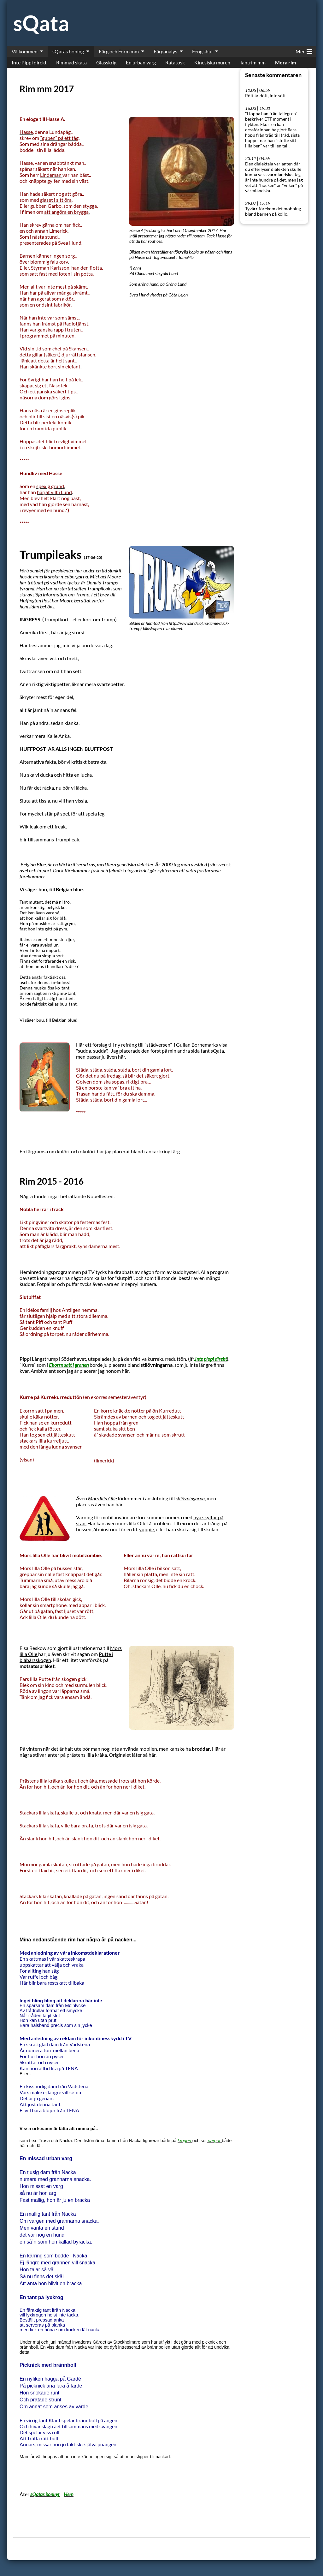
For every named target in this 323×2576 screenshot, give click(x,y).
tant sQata (212, 1051)
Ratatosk (175, 62)
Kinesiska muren (212, 62)
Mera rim (285, 62)
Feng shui (202, 51)
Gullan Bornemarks (197, 1045)
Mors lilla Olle (102, 1498)
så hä (148, 1755)
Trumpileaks (100, 588)
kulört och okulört (77, 1151)
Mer (304, 50)
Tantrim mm (253, 62)
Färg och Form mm (119, 51)
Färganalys (165, 51)
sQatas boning (68, 51)
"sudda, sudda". (92, 1051)
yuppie (146, 1529)
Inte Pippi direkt (29, 62)
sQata (41, 22)
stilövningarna (190, 1498)
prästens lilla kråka (87, 1755)
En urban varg (141, 62)
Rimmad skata (71, 62)
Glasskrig (106, 62)
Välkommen (25, 51)
